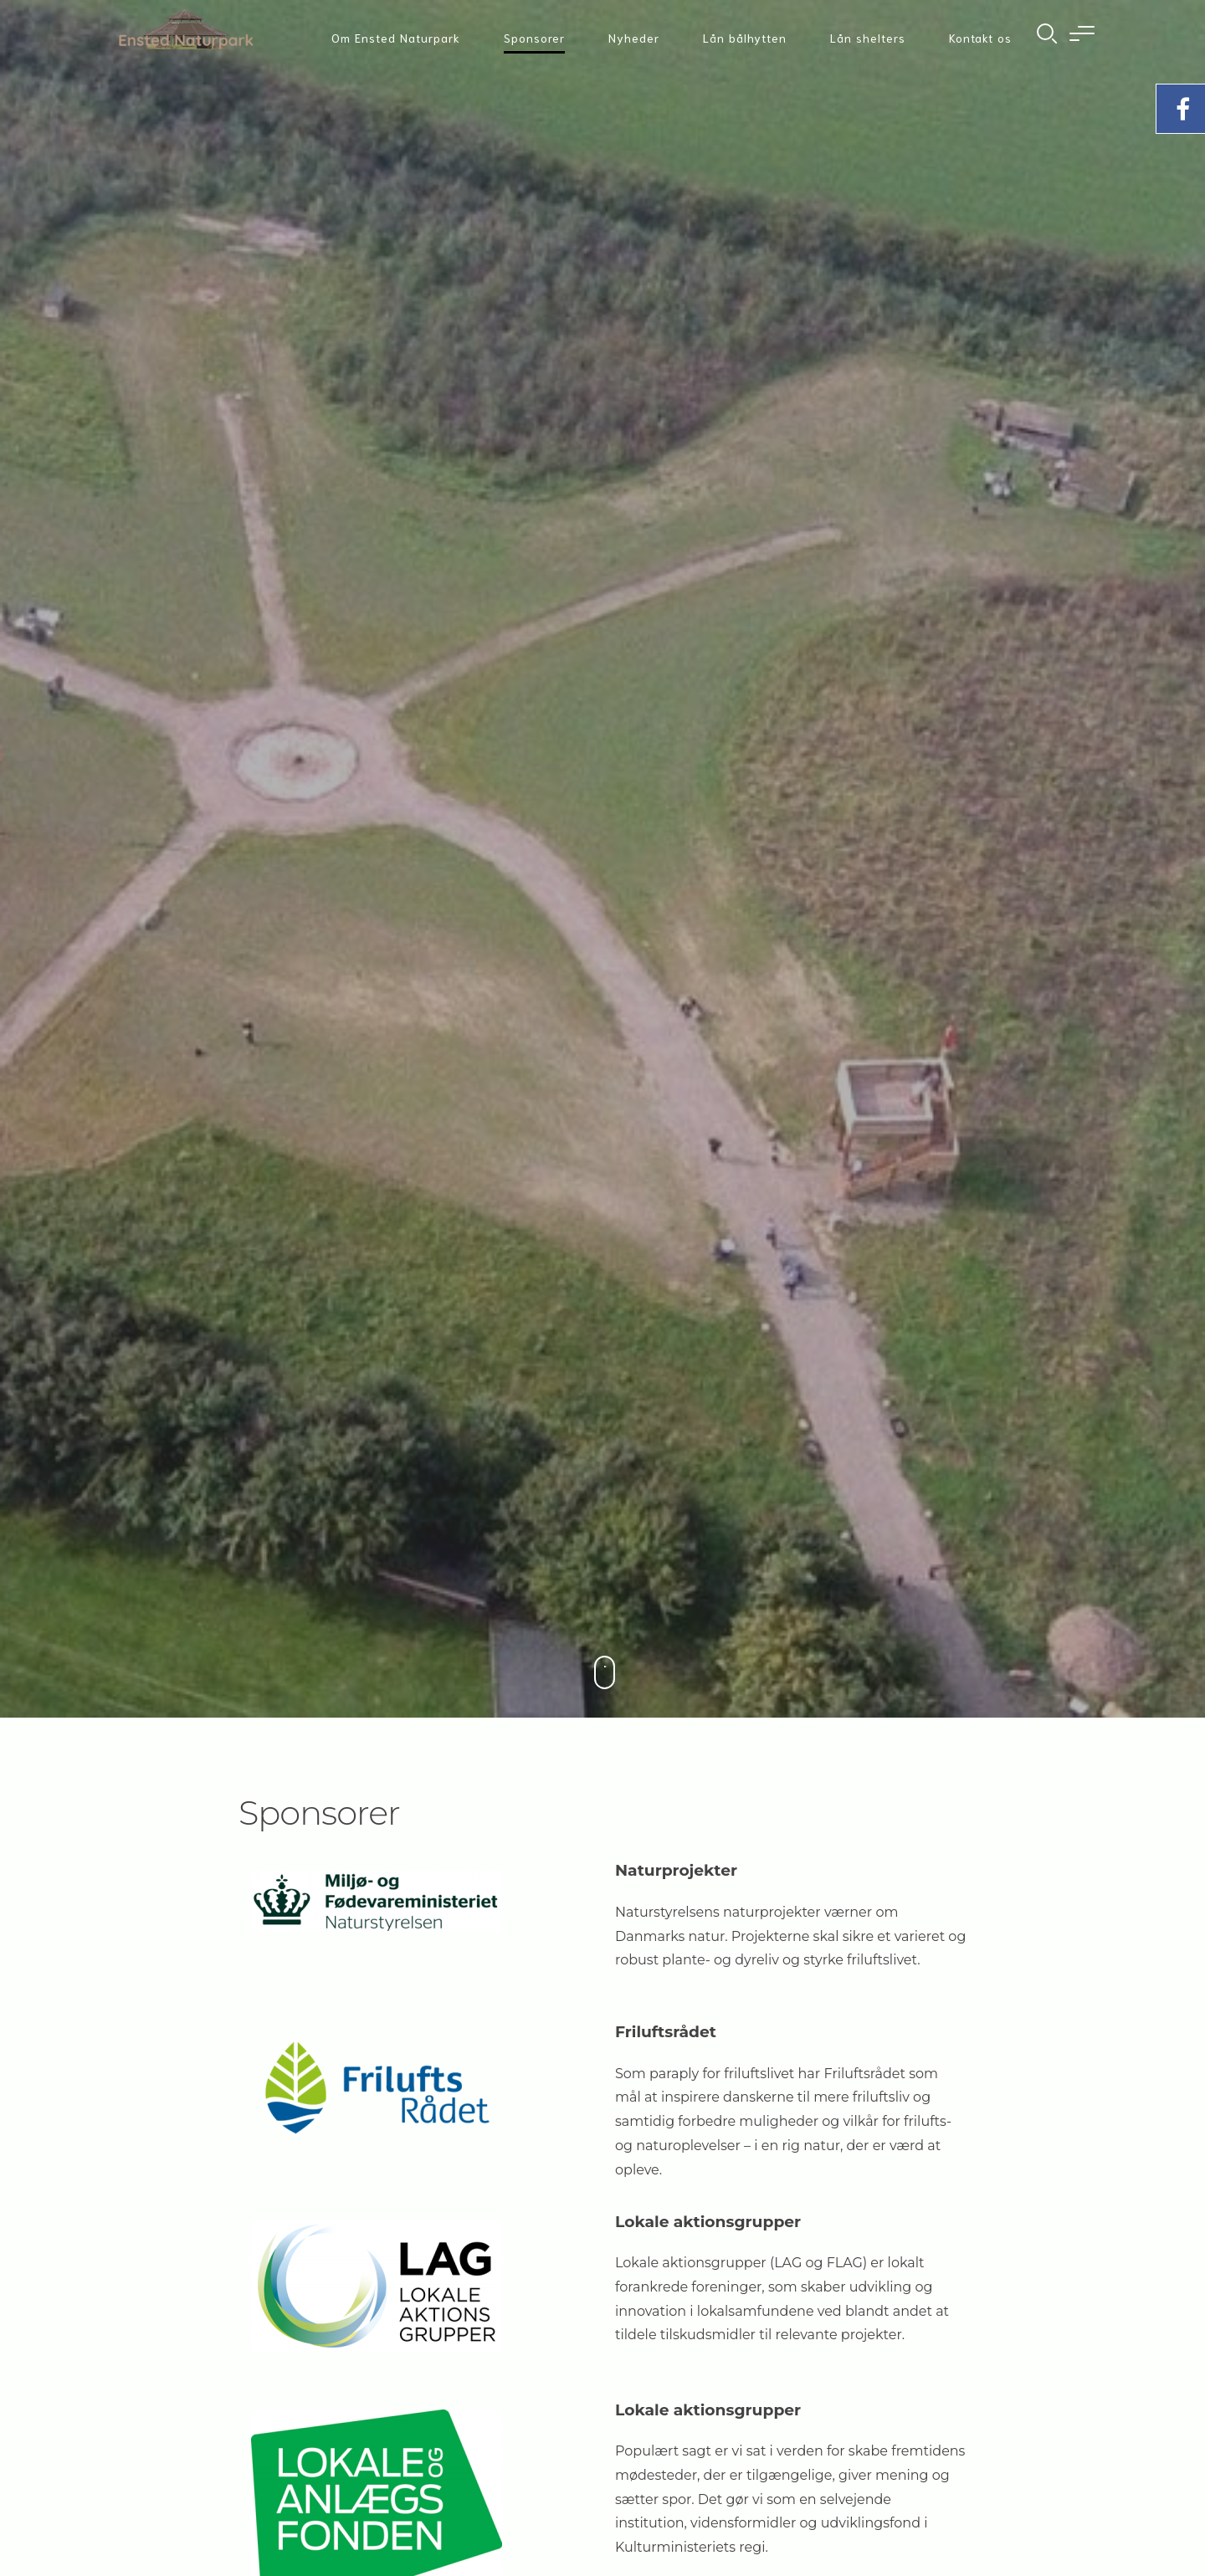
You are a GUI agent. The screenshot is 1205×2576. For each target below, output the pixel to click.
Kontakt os (980, 37)
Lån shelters (867, 37)
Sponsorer (534, 37)
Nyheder (633, 37)
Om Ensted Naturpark (395, 37)
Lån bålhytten (745, 37)
